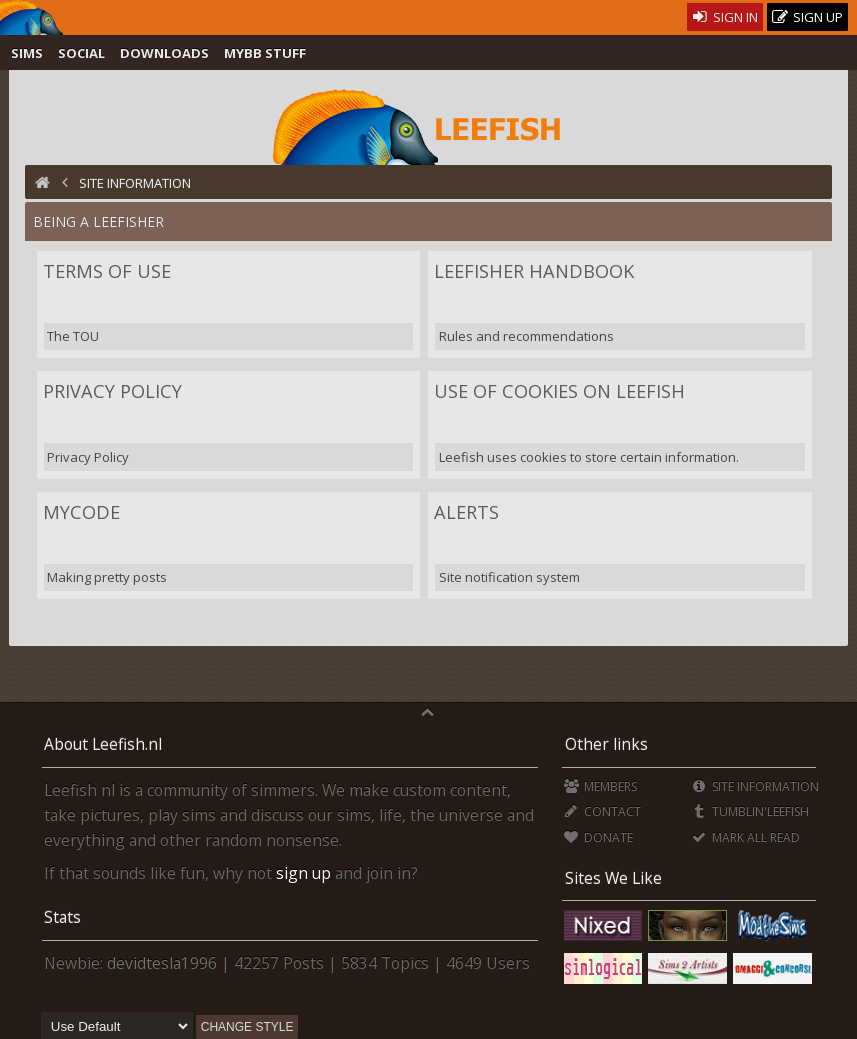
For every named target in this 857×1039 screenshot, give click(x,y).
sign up (303, 873)
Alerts (466, 512)
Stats (62, 917)
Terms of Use (107, 271)
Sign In (725, 17)
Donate (598, 837)
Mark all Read (746, 837)
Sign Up (808, 17)
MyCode (81, 512)
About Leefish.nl (103, 744)
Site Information (755, 786)
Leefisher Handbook (534, 271)
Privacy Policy (112, 391)
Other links (606, 744)
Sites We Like (613, 878)
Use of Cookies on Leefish (559, 391)
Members (600, 786)
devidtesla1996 (162, 963)
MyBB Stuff (265, 53)
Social (81, 53)
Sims (27, 53)
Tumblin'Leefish (750, 811)
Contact (602, 811)
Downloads (164, 53)
